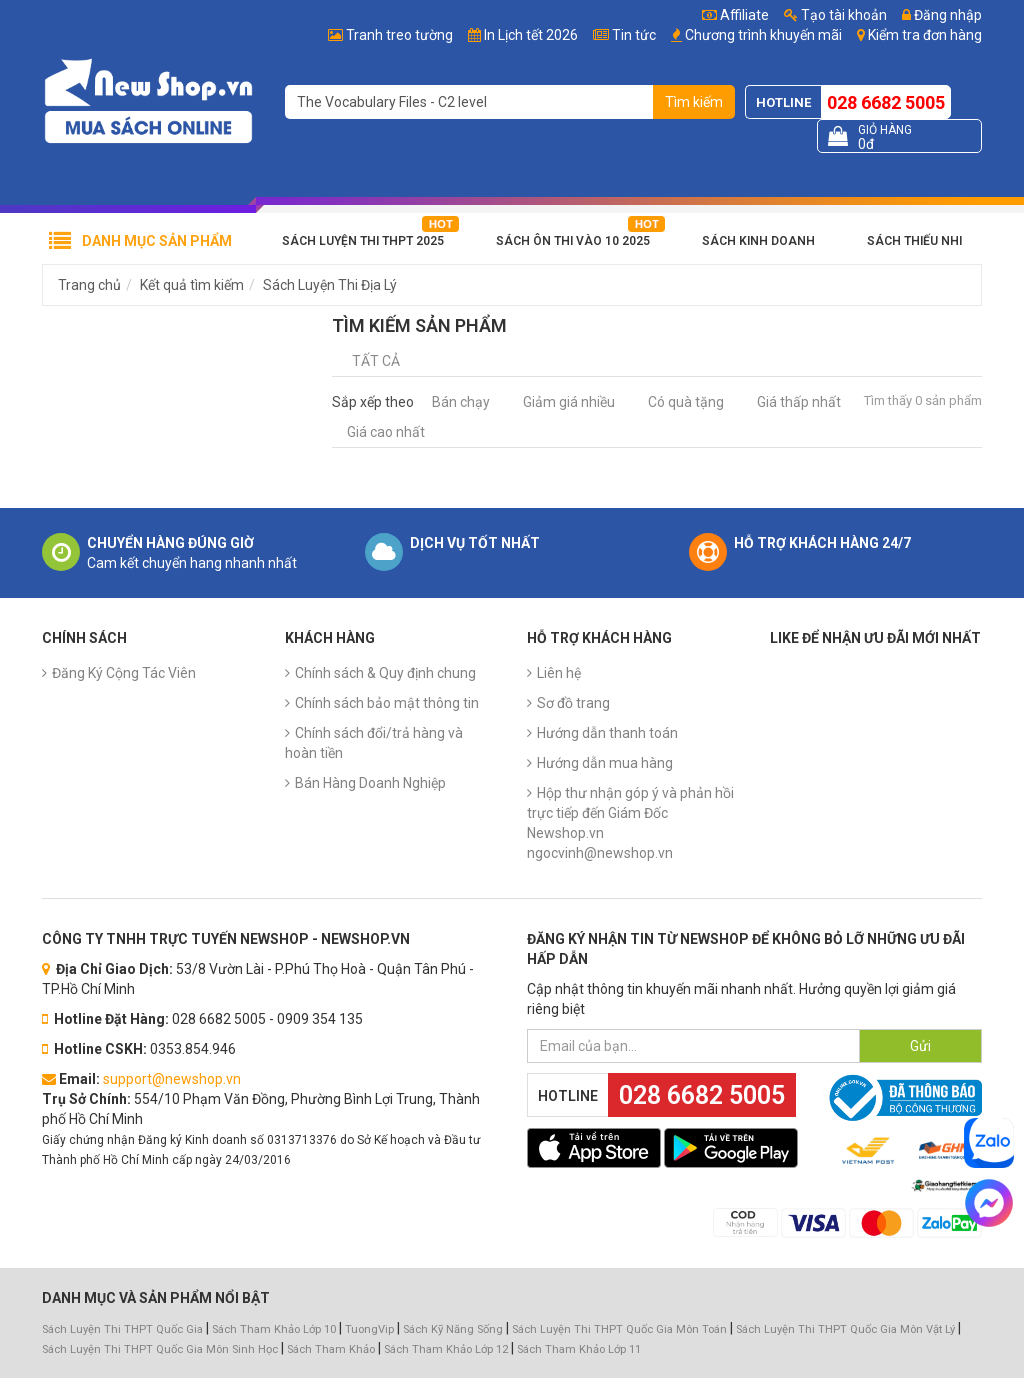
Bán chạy (461, 402)
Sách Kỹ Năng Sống (453, 1329)
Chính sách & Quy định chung (385, 673)
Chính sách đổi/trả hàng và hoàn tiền (374, 743)
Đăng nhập (942, 15)
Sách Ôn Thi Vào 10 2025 (573, 241)
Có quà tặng (686, 402)
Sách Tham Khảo (331, 1349)
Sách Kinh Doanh (758, 241)
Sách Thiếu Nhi (914, 241)
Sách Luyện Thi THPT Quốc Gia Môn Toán (619, 1329)
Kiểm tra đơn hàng (925, 35)
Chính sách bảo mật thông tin (387, 703)
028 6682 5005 (886, 102)
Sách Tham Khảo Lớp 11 (579, 1349)
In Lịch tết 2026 (531, 35)
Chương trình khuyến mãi (763, 35)
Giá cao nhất (386, 432)
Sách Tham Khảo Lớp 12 (447, 1349)
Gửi (920, 1046)
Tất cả (376, 361)
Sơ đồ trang (573, 703)
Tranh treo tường (399, 35)
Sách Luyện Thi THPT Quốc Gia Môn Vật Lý (845, 1329)
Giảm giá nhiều (569, 402)
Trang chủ (89, 285)
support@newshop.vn (172, 1079)
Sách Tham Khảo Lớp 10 (274, 1329)
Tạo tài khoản (835, 15)
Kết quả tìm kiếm (192, 285)
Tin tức (634, 35)
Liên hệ (559, 673)
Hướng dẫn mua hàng (605, 763)
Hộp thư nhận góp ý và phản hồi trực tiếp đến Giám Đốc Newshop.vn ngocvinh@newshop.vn (630, 823)
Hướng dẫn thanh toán (607, 733)
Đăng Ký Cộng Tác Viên (124, 673)
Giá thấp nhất (799, 402)
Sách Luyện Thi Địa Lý (330, 285)
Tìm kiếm (694, 102)
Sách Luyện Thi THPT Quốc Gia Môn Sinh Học (160, 1349)
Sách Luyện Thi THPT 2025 (363, 241)
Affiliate (735, 15)
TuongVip (369, 1329)
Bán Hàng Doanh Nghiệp (370, 783)
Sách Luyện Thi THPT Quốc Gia (122, 1329)
